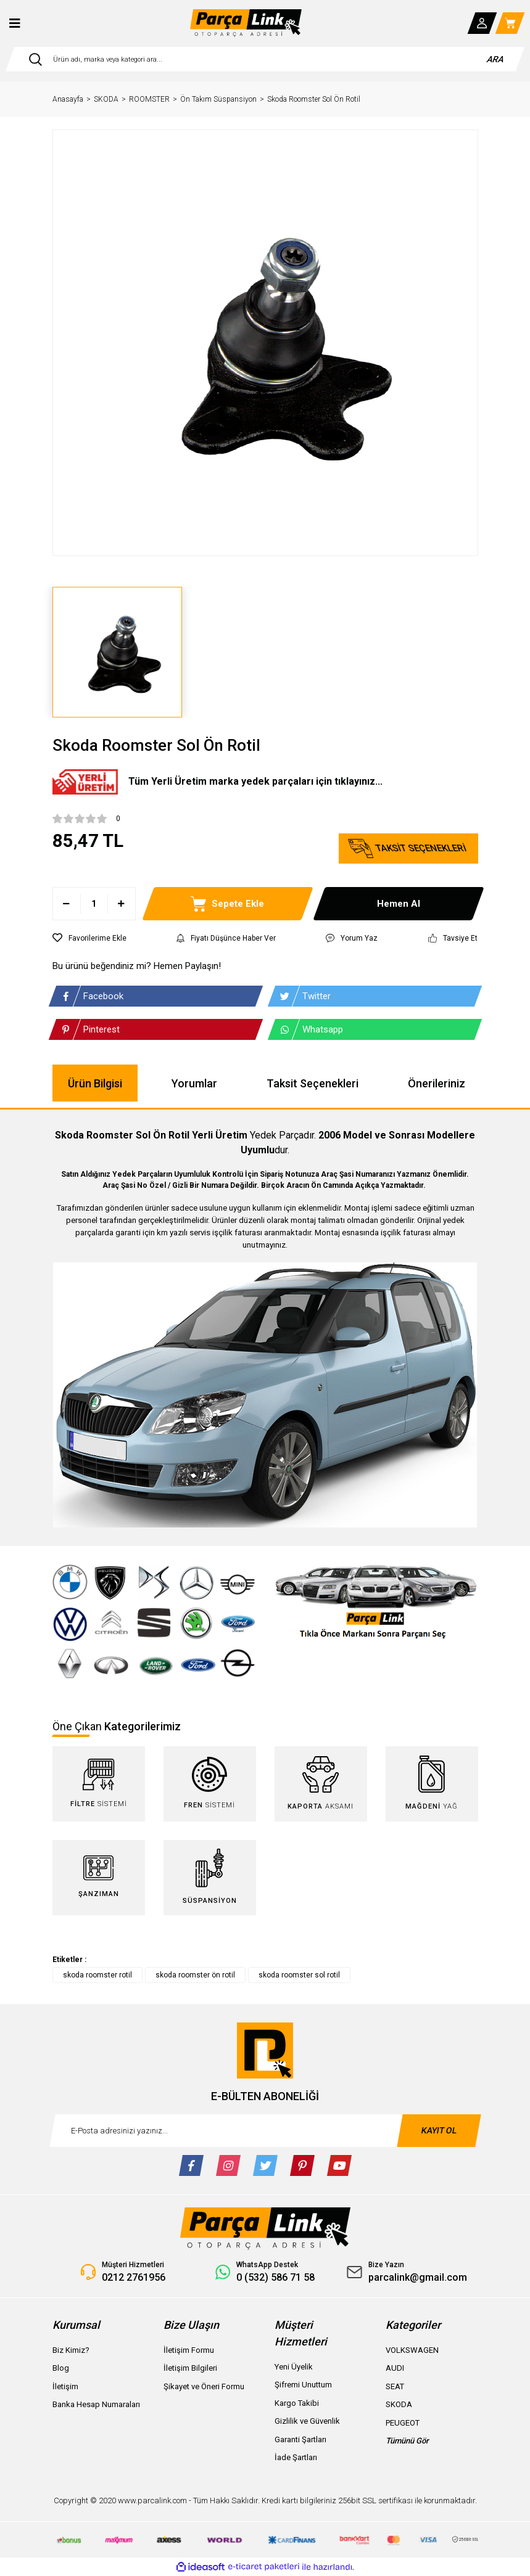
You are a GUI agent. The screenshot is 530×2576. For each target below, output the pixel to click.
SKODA (399, 2404)
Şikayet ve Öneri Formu (204, 2386)
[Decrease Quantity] (67, 904)
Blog (60, 2368)
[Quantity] (94, 904)
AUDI (395, 2368)
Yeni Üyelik (294, 2366)
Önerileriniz (436, 1083)
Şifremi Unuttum (303, 2384)
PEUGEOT (403, 2422)
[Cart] (510, 23)
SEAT (395, 2386)
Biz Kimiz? (70, 2350)
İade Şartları (296, 2457)
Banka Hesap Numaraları (96, 2404)
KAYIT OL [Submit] (438, 2130)
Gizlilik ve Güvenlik (307, 2421)
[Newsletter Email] (265, 2130)
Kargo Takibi (297, 2403)
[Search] (265, 59)
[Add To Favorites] (89, 938)
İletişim (65, 2386)
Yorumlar (194, 1083)
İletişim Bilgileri (190, 2368)
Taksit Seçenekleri (312, 1083)
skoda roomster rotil (97, 1975)
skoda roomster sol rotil (299, 1975)
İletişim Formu (189, 2350)
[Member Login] (482, 23)
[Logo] (246, 23)
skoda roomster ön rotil (195, 1975)
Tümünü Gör (407, 2440)
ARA (496, 59)
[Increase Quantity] (121, 904)
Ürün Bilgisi (95, 1083)
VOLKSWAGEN (412, 2350)
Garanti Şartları (300, 2439)
